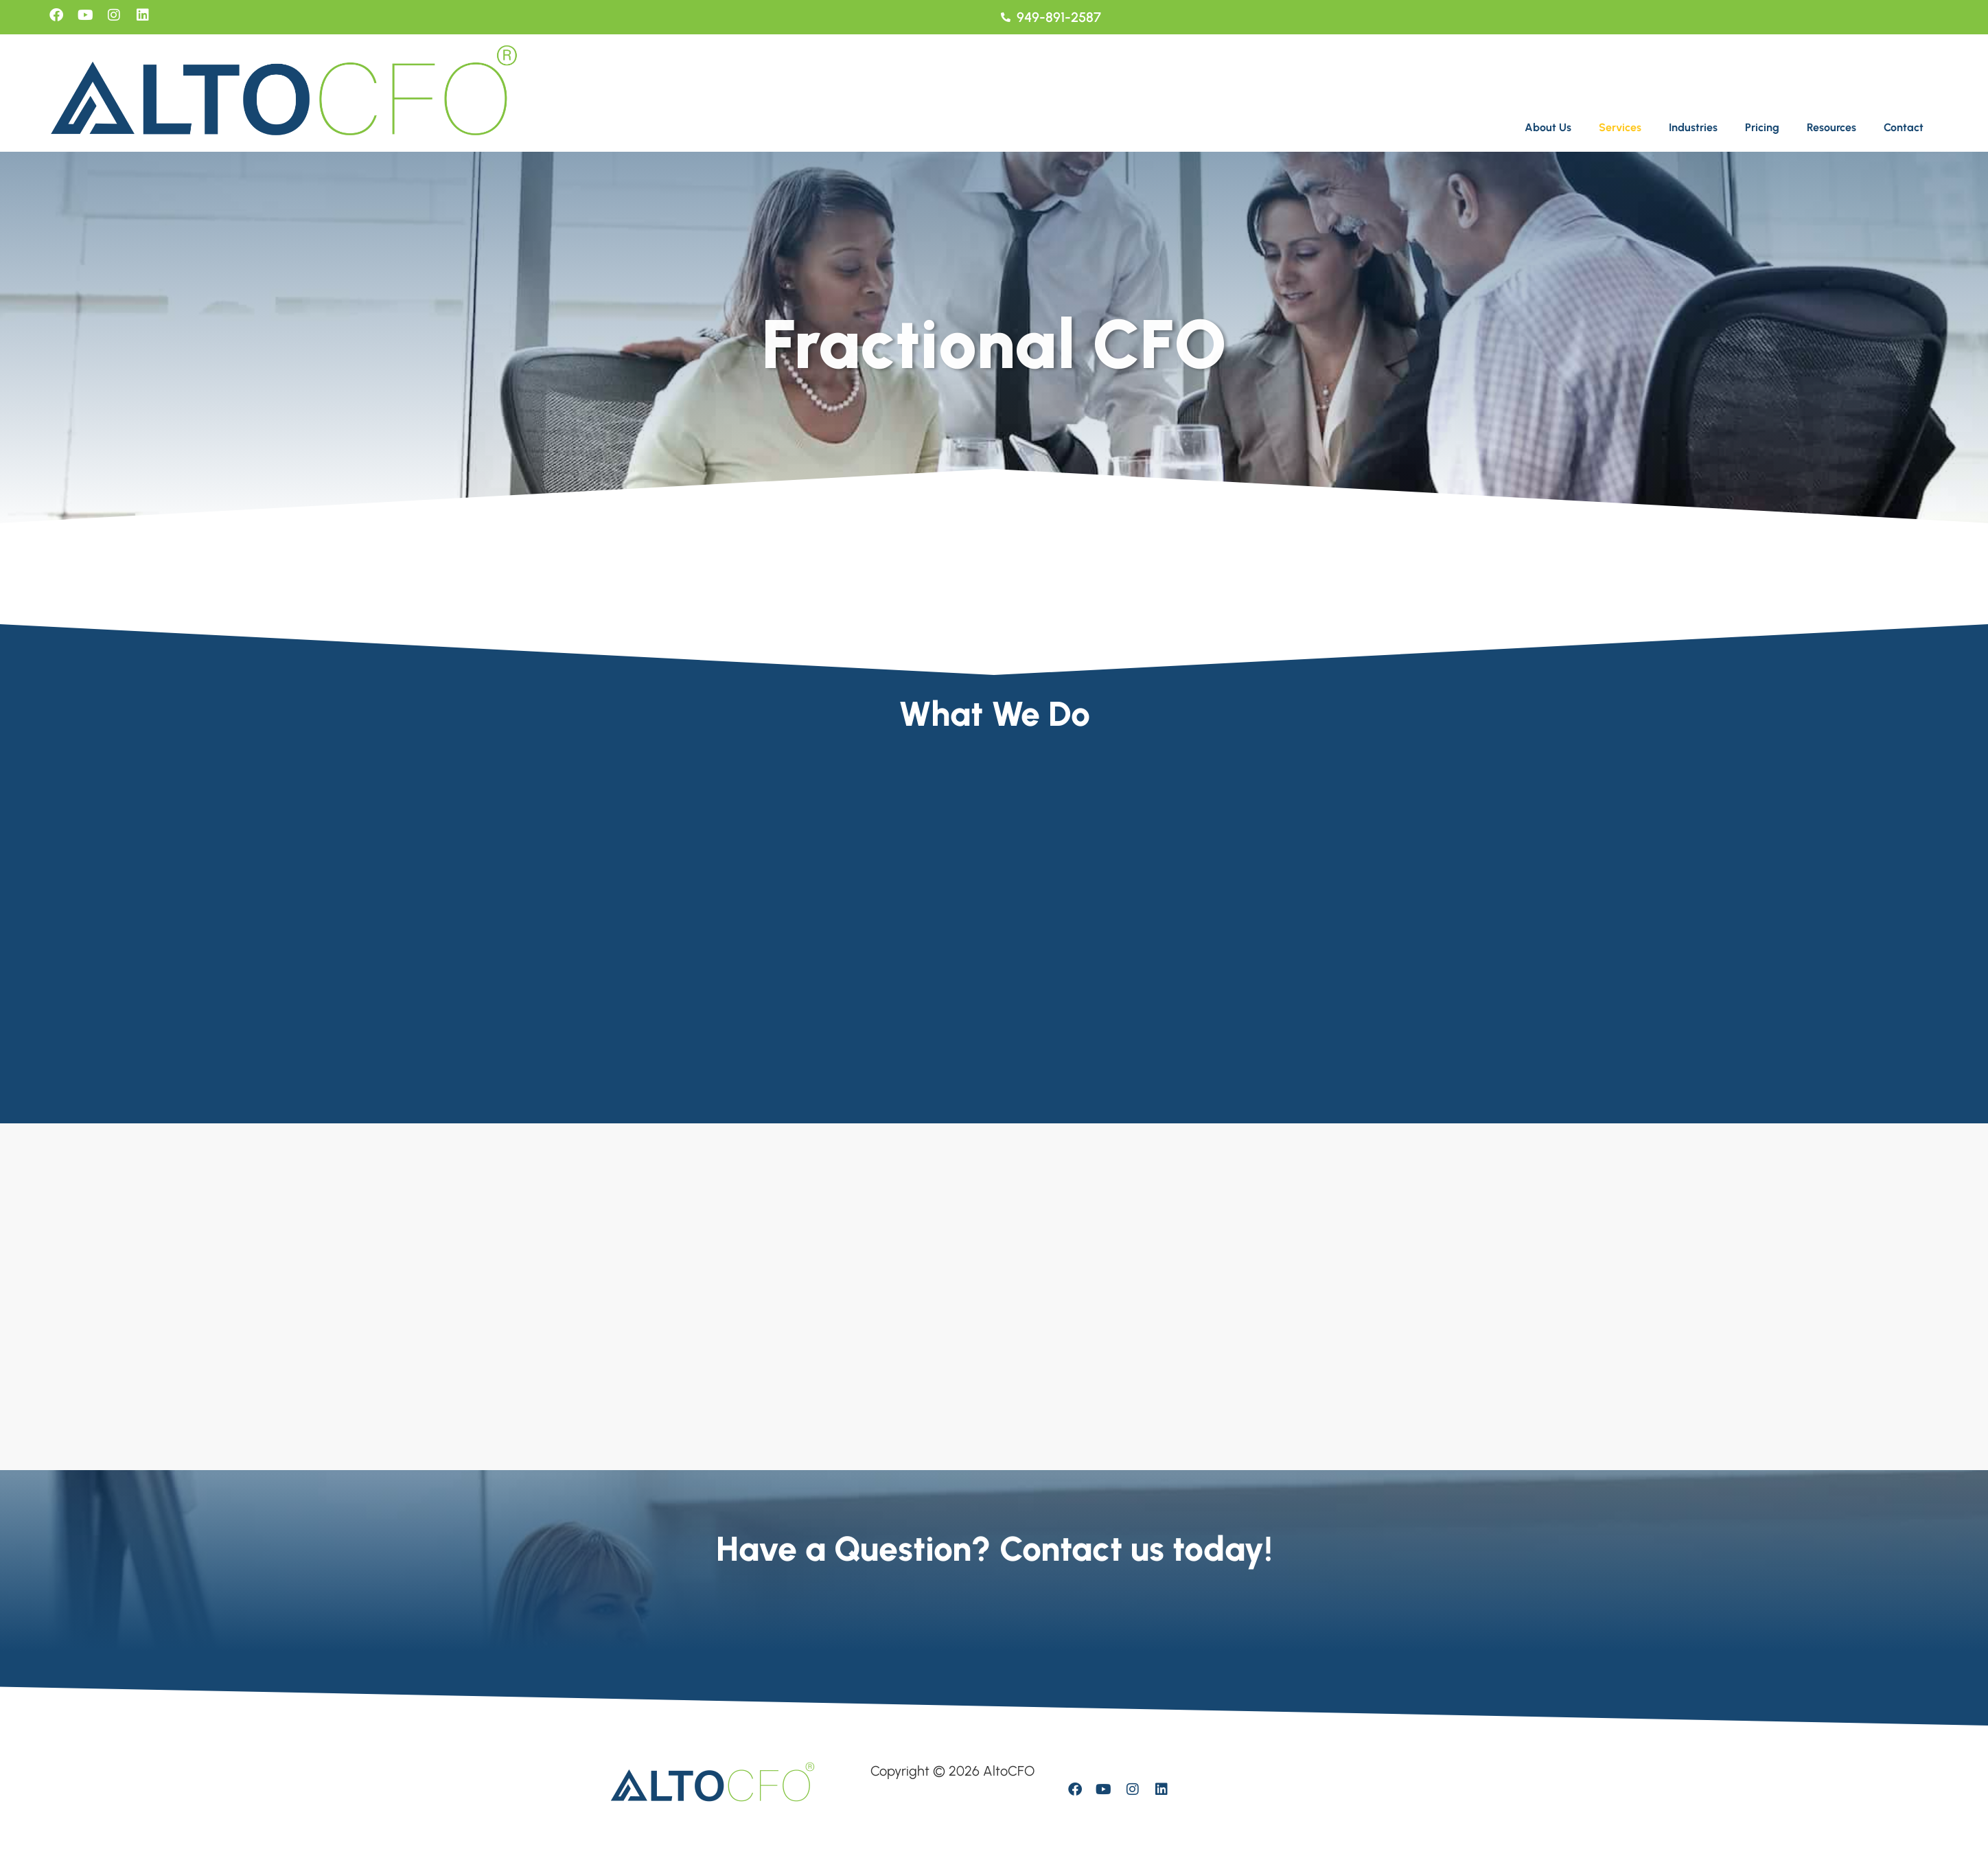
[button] (1551, 128)
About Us (1548, 127)
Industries (1693, 127)
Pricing (1762, 127)
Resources (1831, 127)
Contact (1903, 127)
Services (1620, 127)
